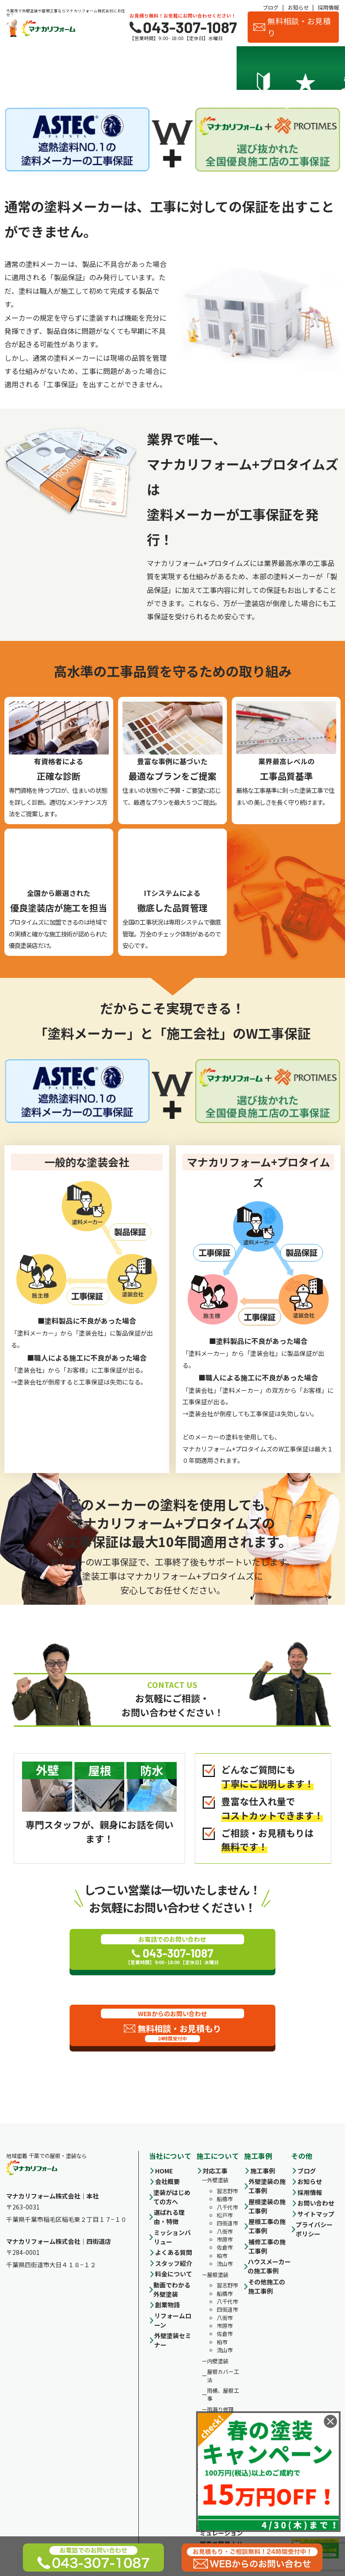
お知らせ (298, 7)
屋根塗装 (217, 2275)
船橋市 (225, 2199)
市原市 (225, 2239)
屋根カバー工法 (223, 2376)
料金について (151, 68)
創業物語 (167, 2304)
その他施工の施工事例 (266, 2286)
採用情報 (328, 7)
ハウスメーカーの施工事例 (269, 2266)
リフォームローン (172, 2320)
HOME (164, 2170)
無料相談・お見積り (292, 26)
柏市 (222, 2256)
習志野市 (227, 2191)
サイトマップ (315, 2214)
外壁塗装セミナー (172, 2340)
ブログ (270, 7)
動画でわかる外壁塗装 (171, 2289)
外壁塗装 (217, 2180)
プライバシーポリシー (314, 2229)
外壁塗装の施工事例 (267, 2186)
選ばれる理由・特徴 (67, 68)
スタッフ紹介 (276, 68)
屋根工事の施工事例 (267, 2226)
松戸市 (225, 2215)
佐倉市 (225, 2248)
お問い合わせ (315, 2202)
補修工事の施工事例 (267, 2246)
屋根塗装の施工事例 (267, 2206)
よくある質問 (173, 2252)
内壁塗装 (217, 2361)
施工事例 (193, 68)
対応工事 (215, 2170)
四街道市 (227, 2224)
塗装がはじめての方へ (171, 2197)
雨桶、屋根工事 (223, 2394)
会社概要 (235, 68)
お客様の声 (318, 68)
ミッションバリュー (172, 2237)
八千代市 (227, 2207)
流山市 (225, 2264)
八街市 (225, 2231)
